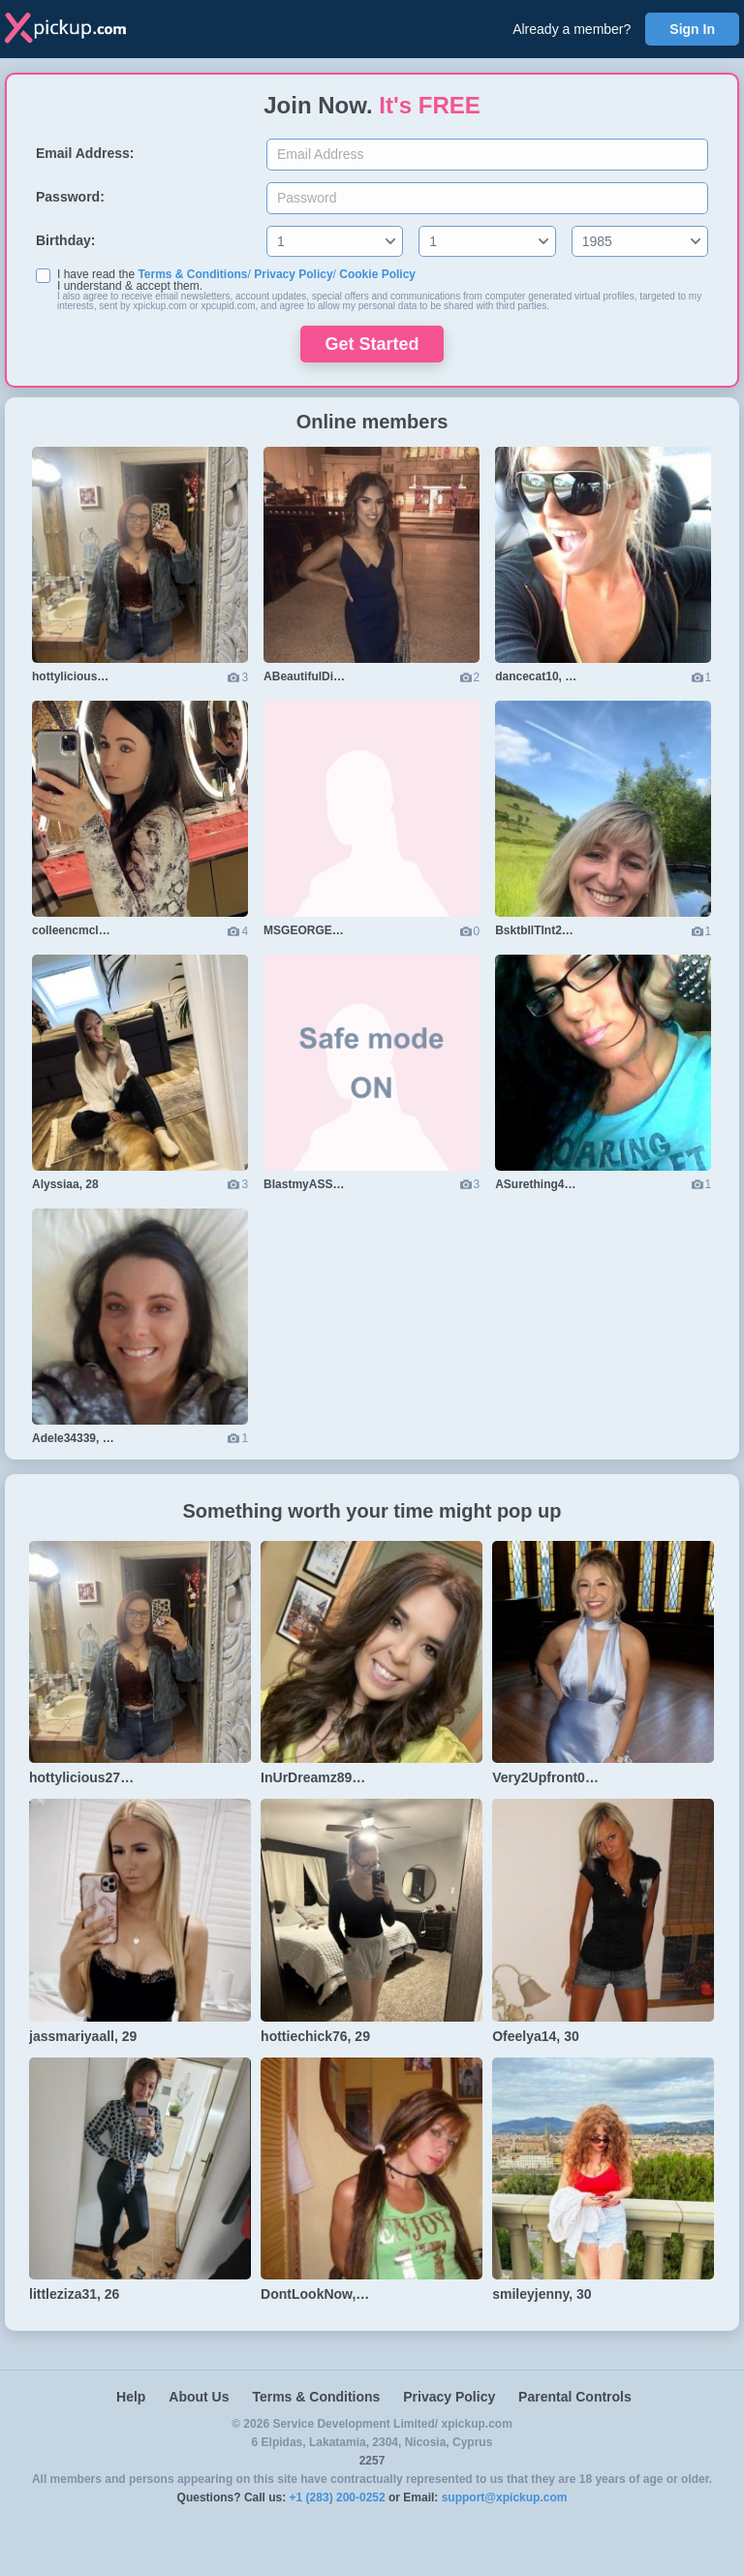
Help (130, 2396)
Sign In (692, 29)
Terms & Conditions (192, 274)
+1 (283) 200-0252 (338, 2497)
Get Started (371, 344)
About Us (199, 2396)
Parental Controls (575, 2396)
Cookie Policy (377, 274)
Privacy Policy (293, 274)
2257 (372, 2460)
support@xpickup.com (505, 2497)
